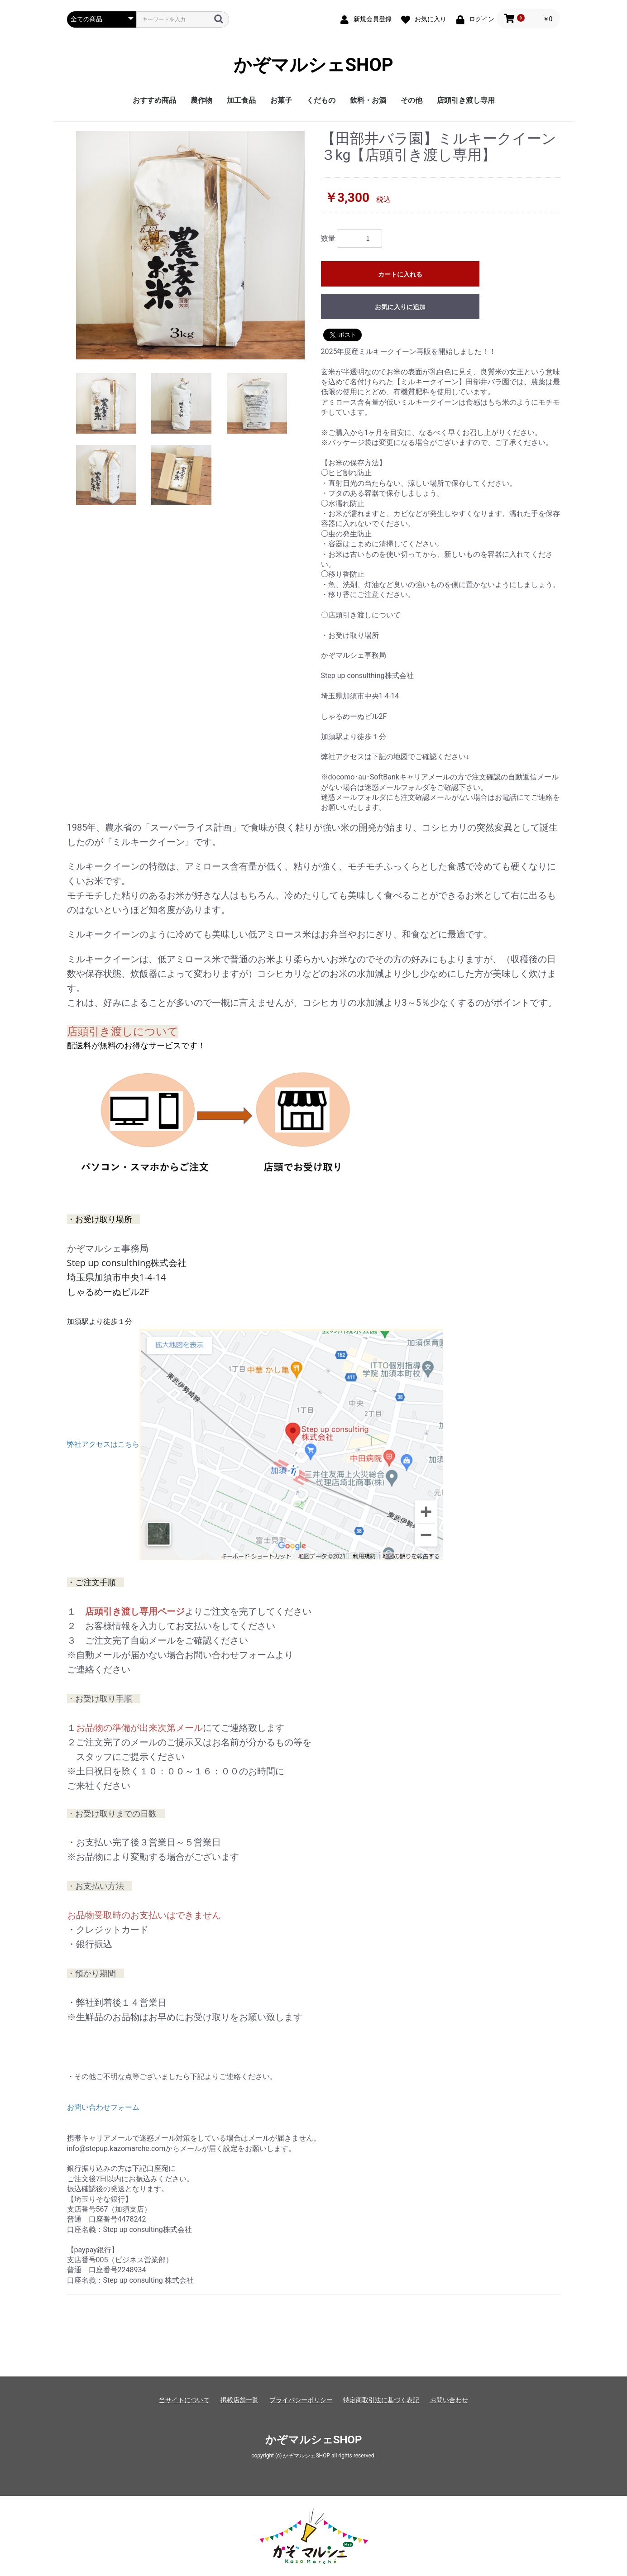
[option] (190, 245)
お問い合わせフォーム (103, 2107)
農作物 (201, 100)
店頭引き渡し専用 (466, 100)
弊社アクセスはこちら (255, 1444)
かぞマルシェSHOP (313, 65)
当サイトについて (184, 2400)
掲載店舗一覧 (239, 2400)
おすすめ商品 (154, 100)
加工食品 (241, 100)
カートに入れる (400, 274)
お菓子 (281, 100)
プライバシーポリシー (301, 2400)
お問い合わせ (449, 2400)
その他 (411, 100)
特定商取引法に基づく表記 (381, 2400)
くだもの (320, 100)
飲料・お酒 (368, 100)
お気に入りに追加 (400, 307)
